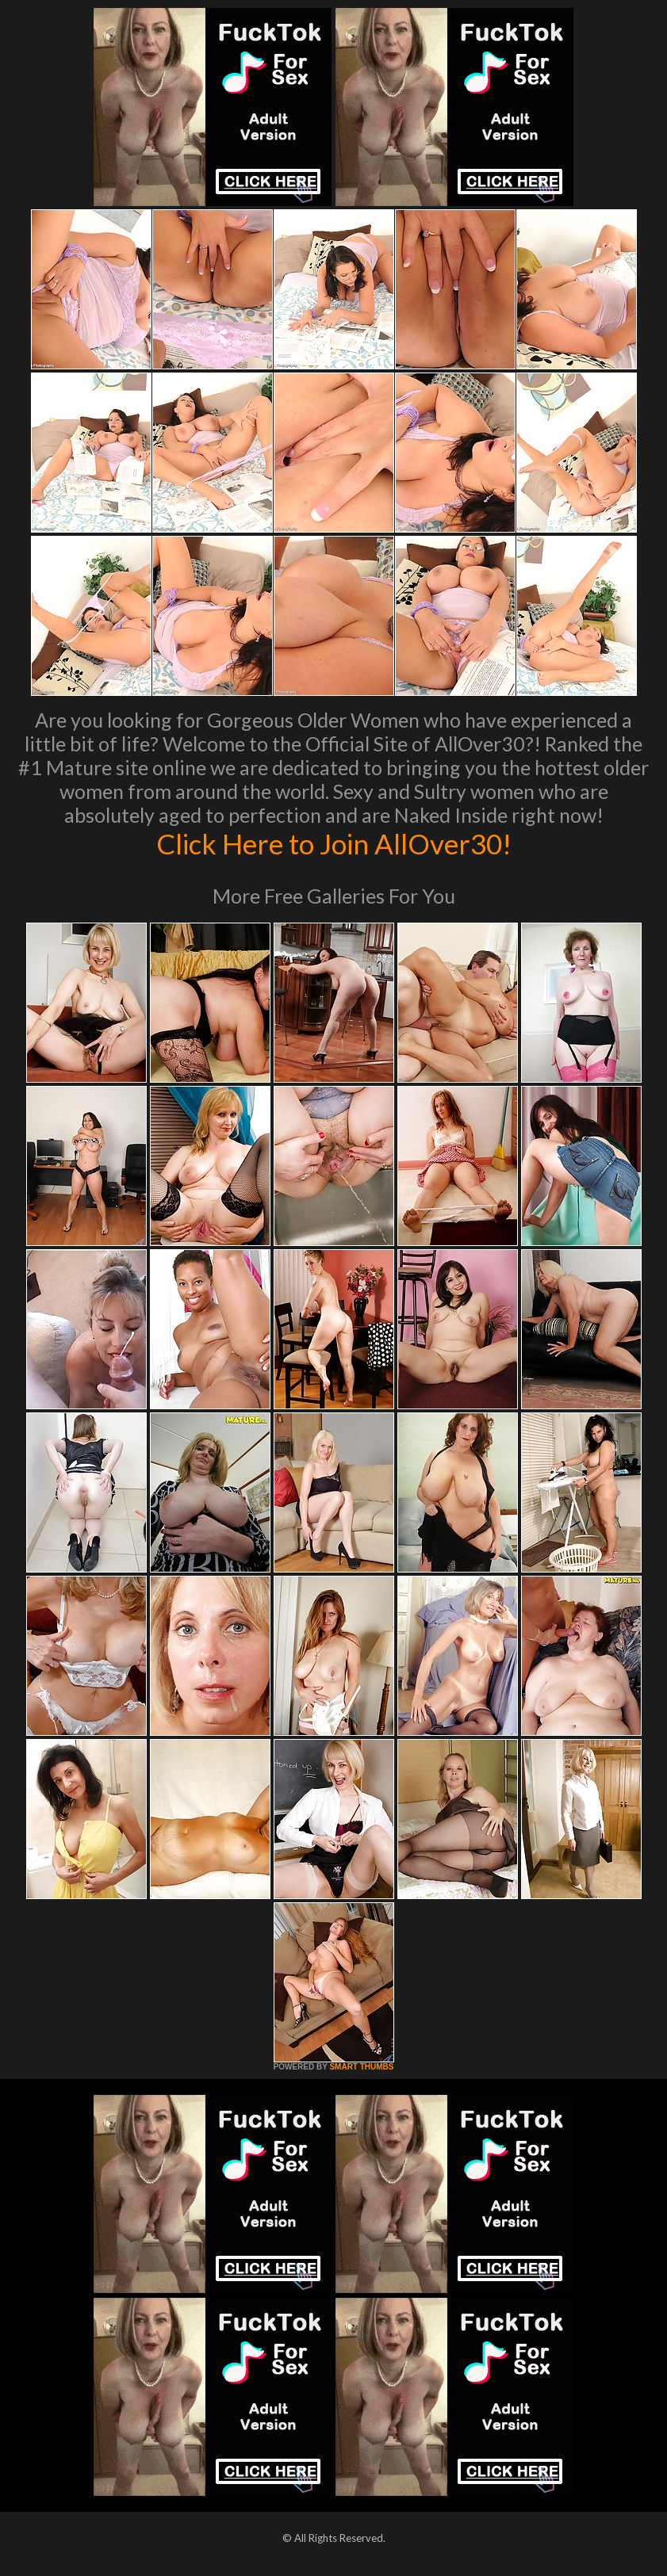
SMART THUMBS (361, 2066)
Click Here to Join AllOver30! (334, 843)
